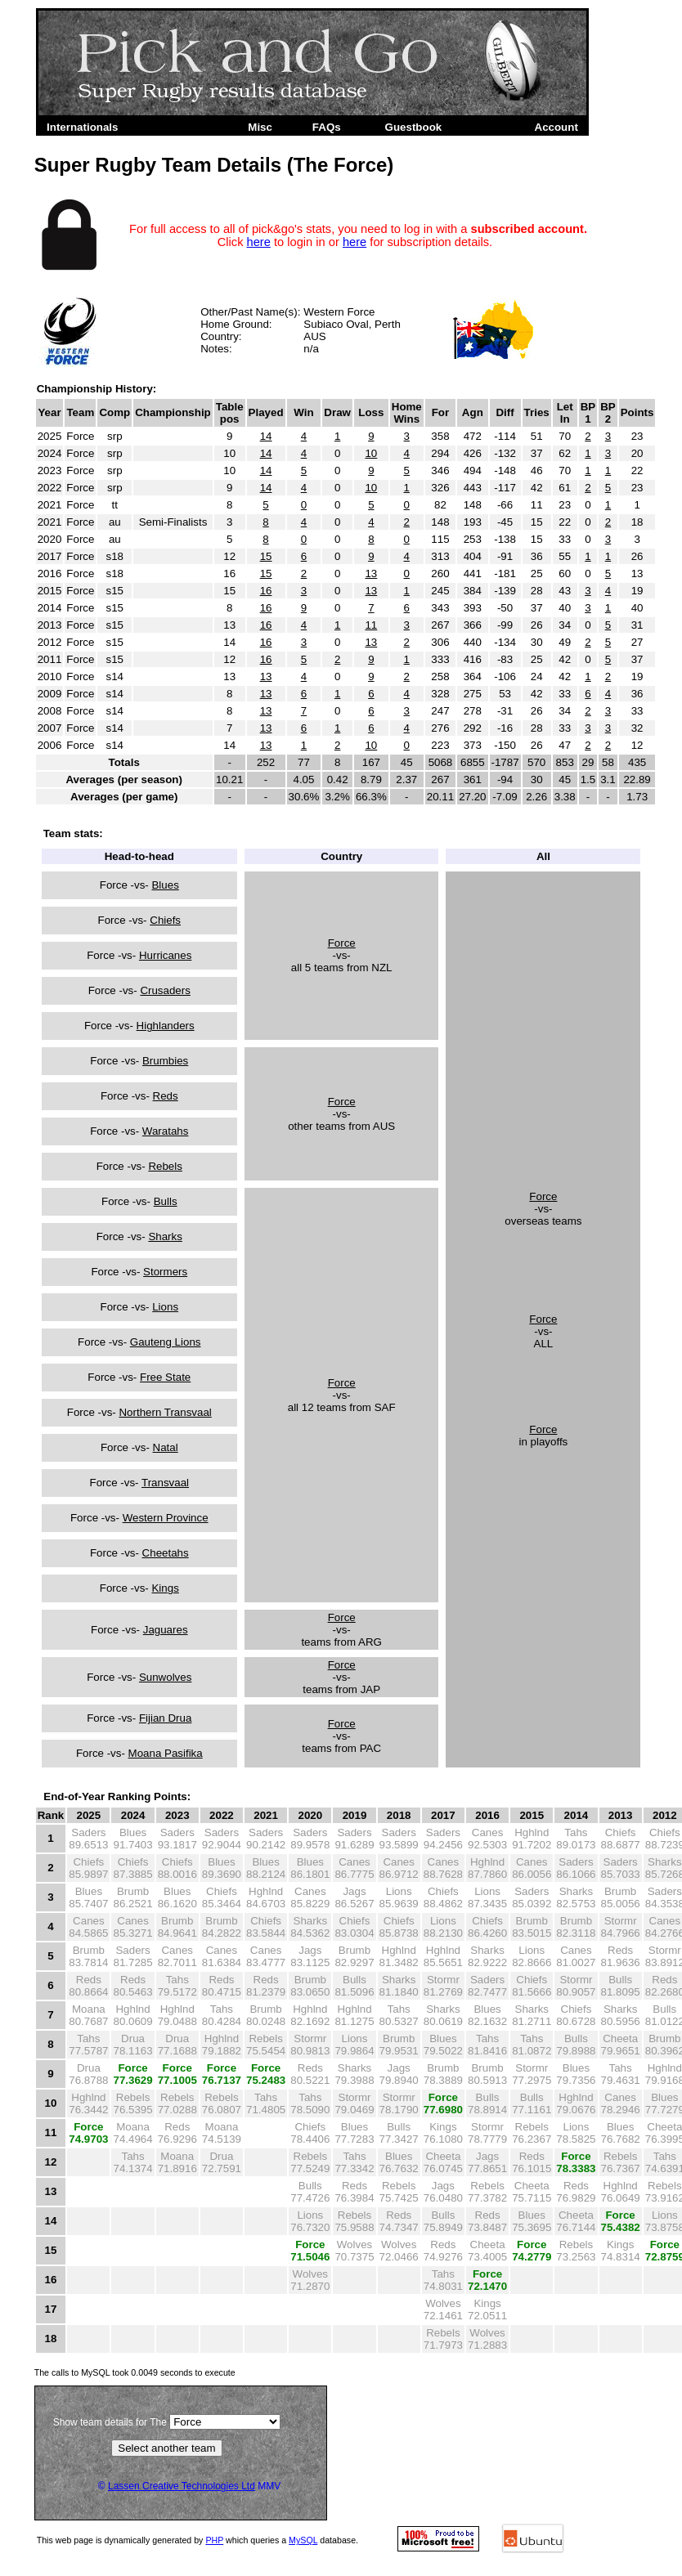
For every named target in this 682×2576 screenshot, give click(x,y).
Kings (164, 1588)
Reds (165, 1096)
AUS (314, 336)
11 (371, 625)
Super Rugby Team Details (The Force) (214, 165)
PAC (370, 1748)
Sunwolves (165, 1677)
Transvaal (165, 1482)
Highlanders (166, 1025)
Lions (165, 1307)
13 (371, 573)
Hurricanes (165, 955)
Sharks (165, 1236)
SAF (385, 1407)
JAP (370, 1689)
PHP (214, 2540)
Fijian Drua (165, 1718)
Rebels (165, 1166)
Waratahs (165, 1131)
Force (342, 943)
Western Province (166, 1518)
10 (371, 453)
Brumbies (165, 1061)
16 (266, 591)
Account (556, 127)
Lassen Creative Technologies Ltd (181, 2486)
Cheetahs (165, 1553)
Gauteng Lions (165, 1342)
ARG (370, 1642)
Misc (260, 127)
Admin (492, 127)
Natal (165, 1447)
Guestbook (413, 127)
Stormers (165, 1272)
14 (266, 436)
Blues (164, 885)
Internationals (82, 127)
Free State (165, 1377)
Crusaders (165, 990)
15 (266, 556)
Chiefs (165, 920)
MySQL (303, 2540)
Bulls (165, 1201)
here (259, 242)
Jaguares (165, 1630)
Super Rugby (180, 127)
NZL (381, 967)
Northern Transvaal (165, 1412)
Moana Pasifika (165, 1753)
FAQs (326, 127)
